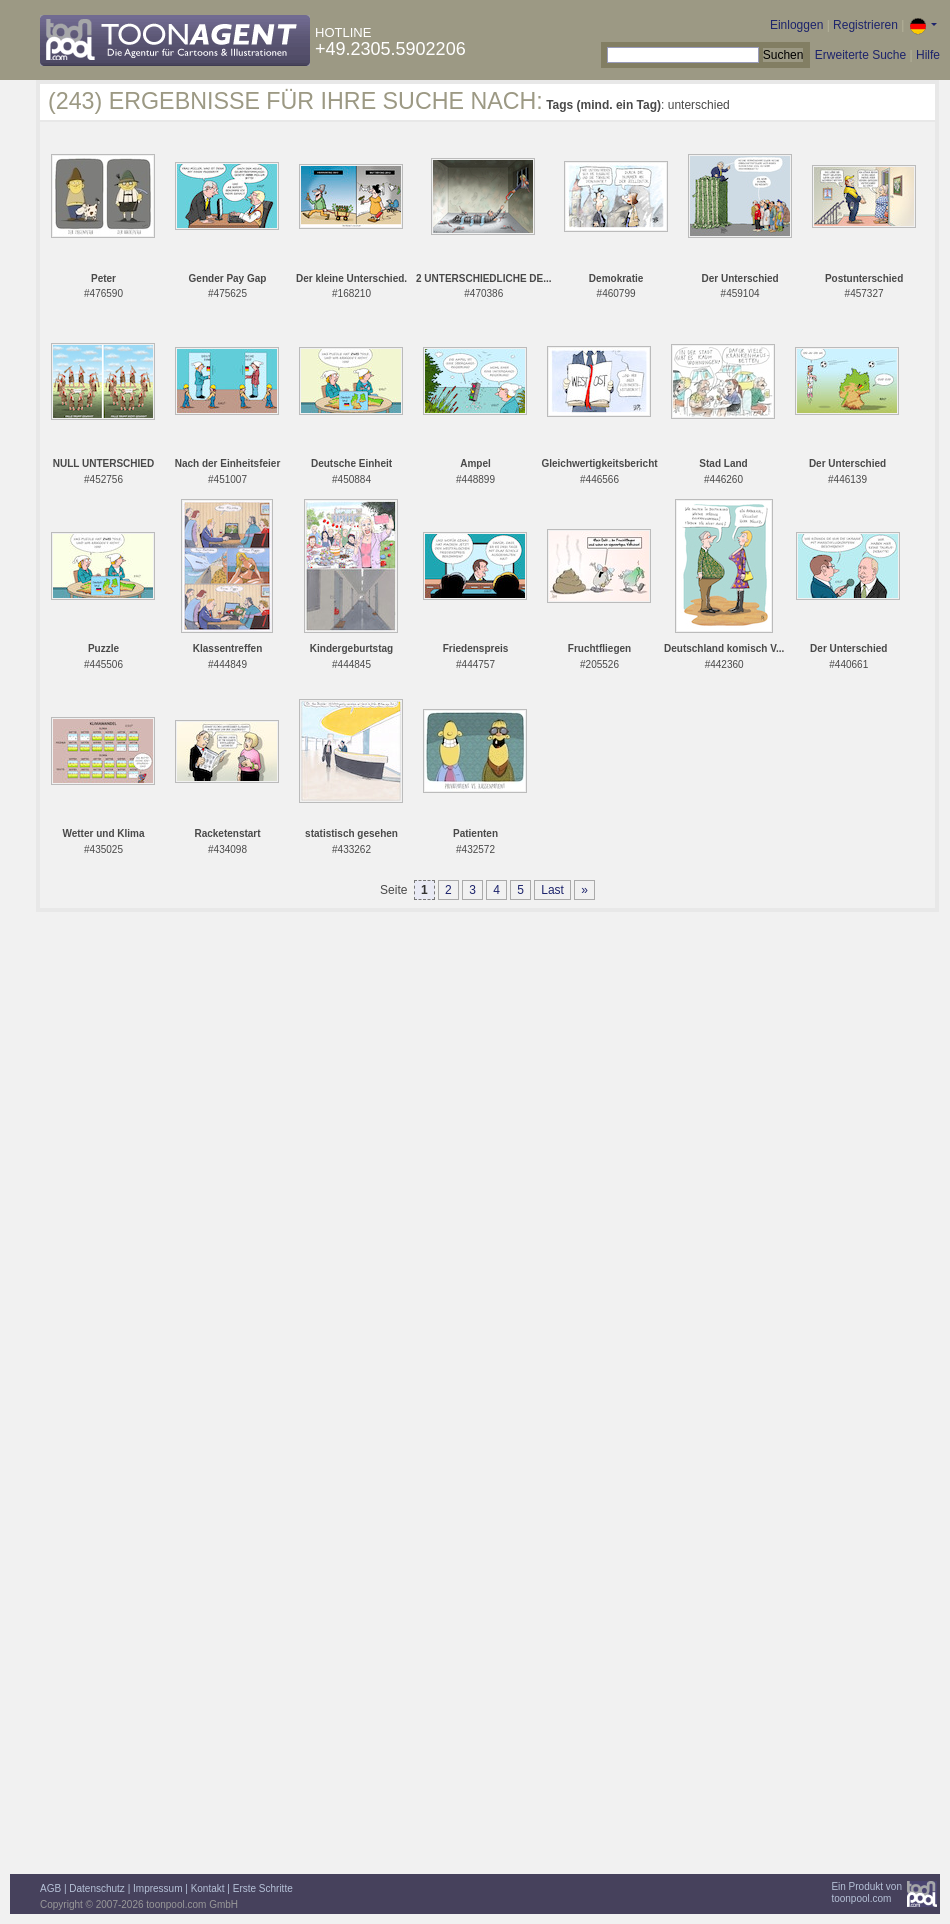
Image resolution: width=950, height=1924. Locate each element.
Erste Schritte (263, 1888)
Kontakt (208, 1888)
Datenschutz (97, 1888)
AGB (50, 1888)
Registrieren (865, 25)
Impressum (157, 1888)
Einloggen (796, 25)
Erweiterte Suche (860, 55)
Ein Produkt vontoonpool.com (866, 1892)
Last (552, 890)
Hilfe (928, 55)
